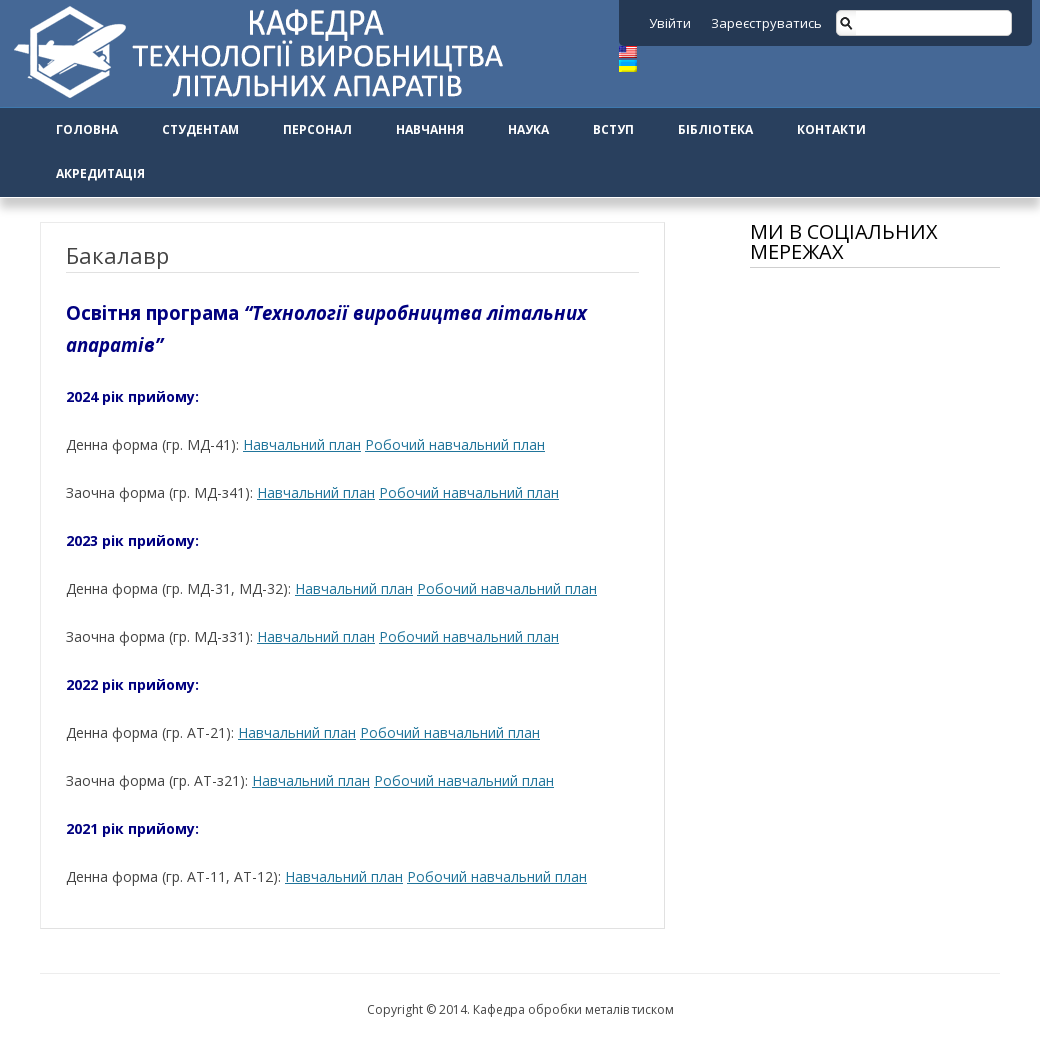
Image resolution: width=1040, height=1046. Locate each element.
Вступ (613, 129)
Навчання (430, 129)
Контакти (831, 129)
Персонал (317, 129)
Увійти (670, 23)
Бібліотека (715, 129)
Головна (87, 129)
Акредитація (100, 173)
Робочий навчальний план (455, 444)
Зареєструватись (766, 23)
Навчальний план (302, 444)
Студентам (200, 129)
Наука (528, 129)
